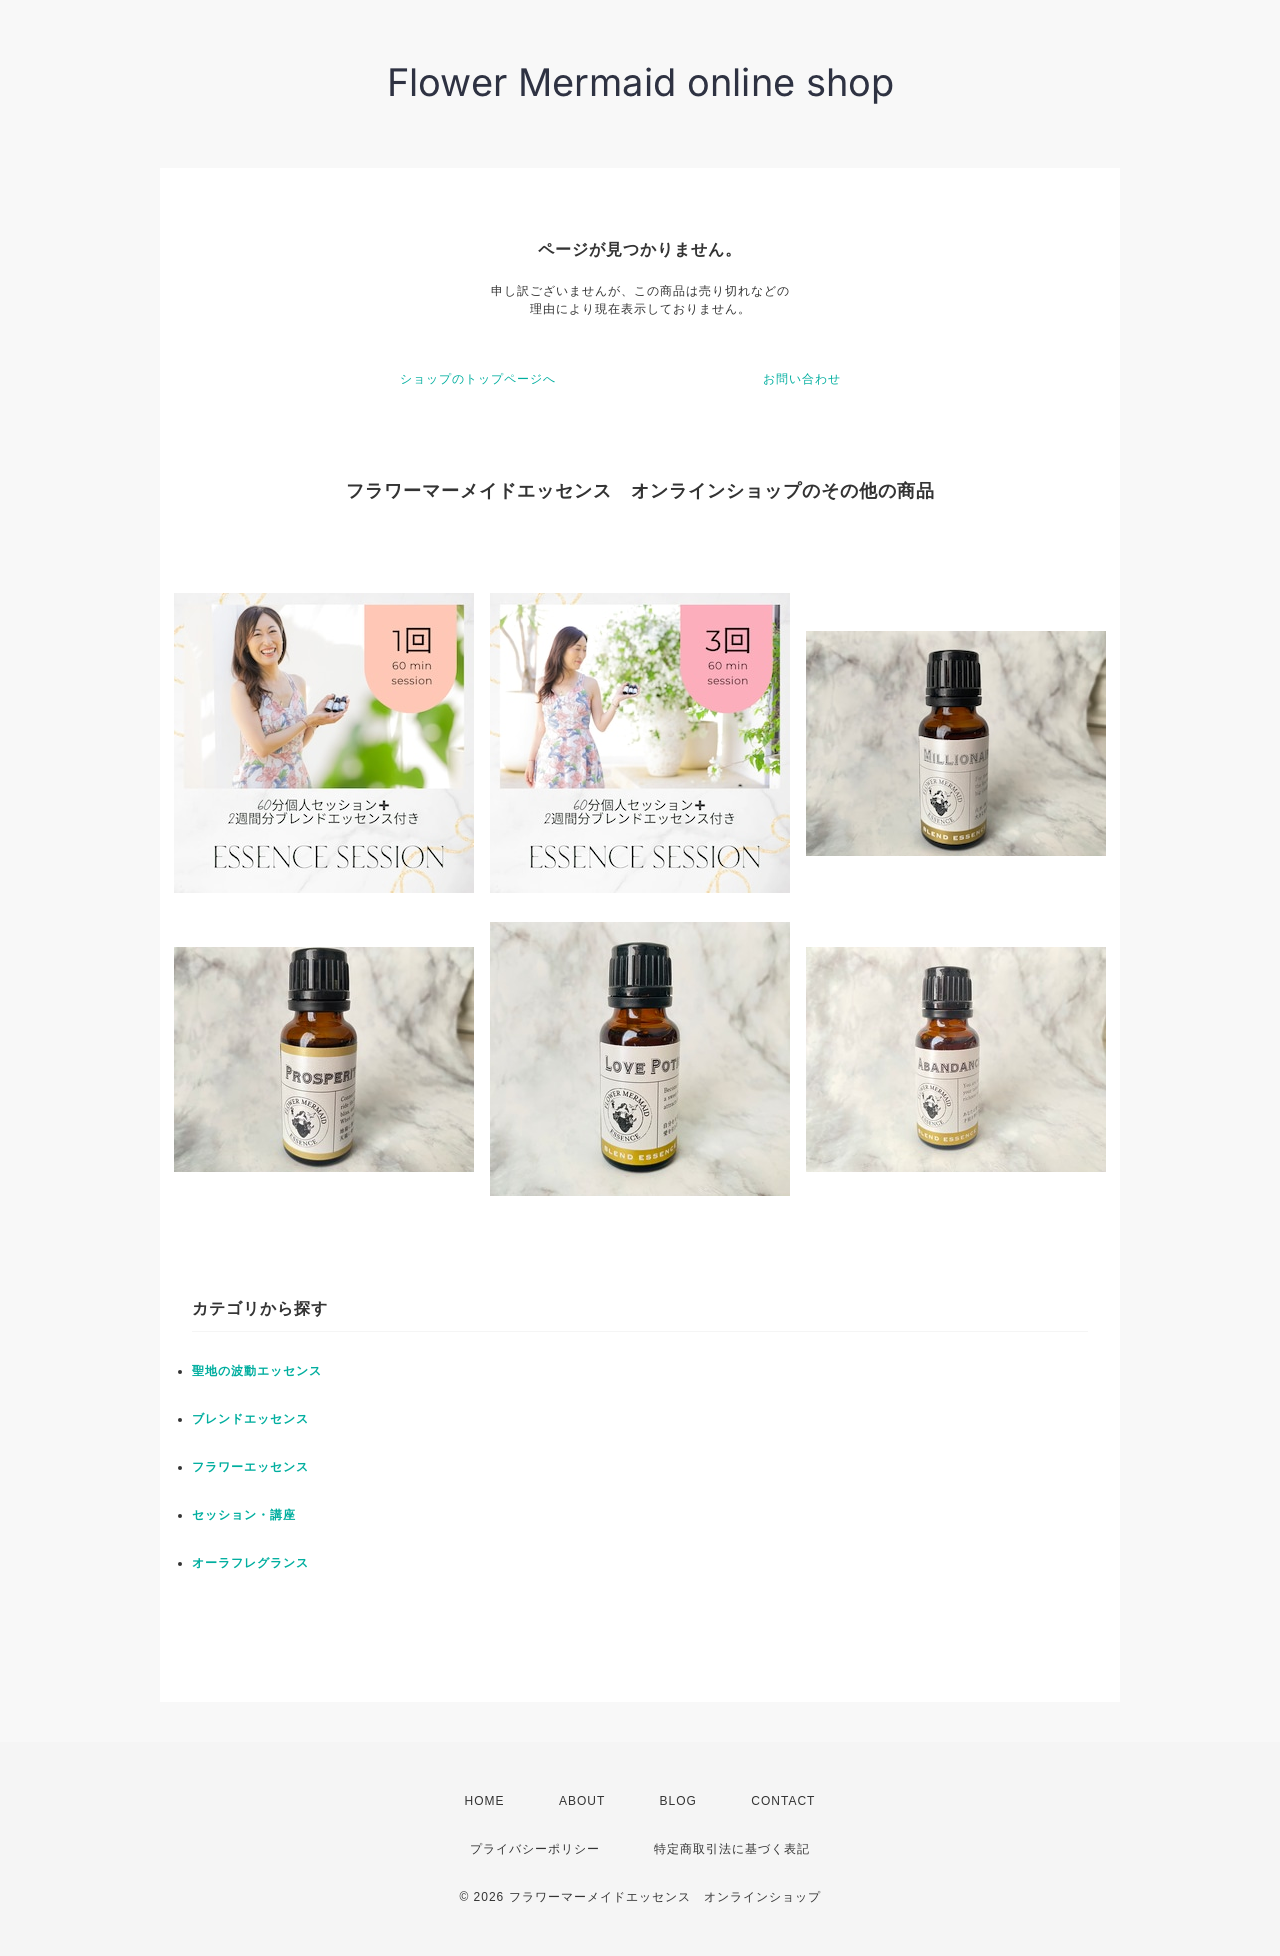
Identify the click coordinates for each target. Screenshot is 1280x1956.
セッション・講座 (244, 1515)
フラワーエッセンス (250, 1467)
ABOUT (582, 1801)
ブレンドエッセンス (250, 1419)
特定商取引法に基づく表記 (732, 1849)
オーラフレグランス (250, 1563)
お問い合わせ (802, 379)
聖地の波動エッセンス (257, 1371)
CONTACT (783, 1801)
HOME (485, 1801)
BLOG (678, 1801)
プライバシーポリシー (535, 1849)
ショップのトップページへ (478, 379)
